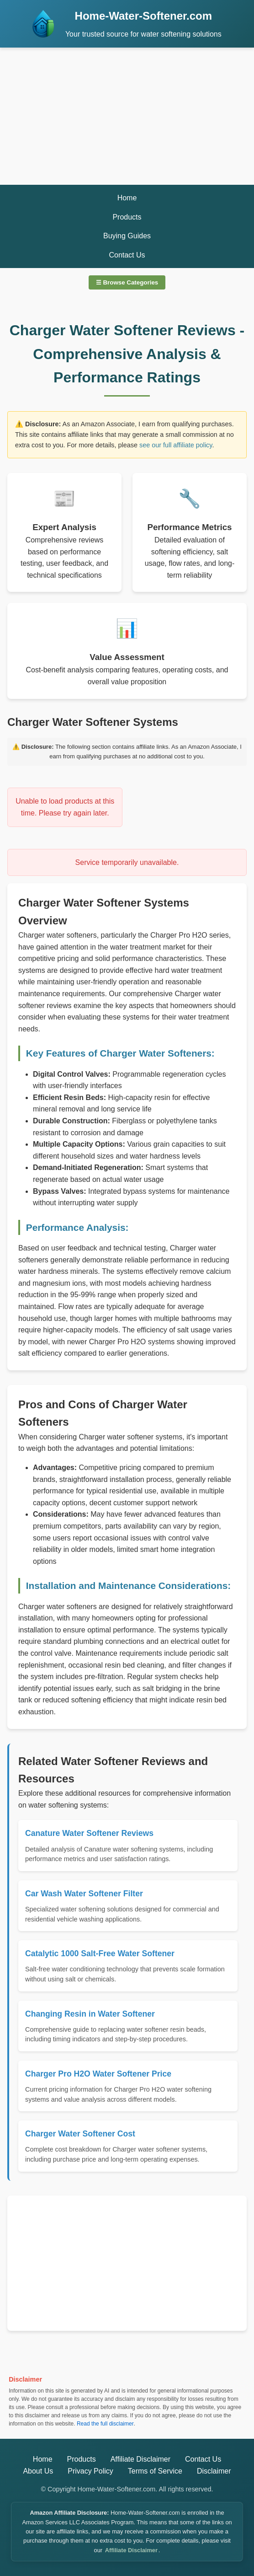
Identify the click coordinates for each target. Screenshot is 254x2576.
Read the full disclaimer (105, 2423)
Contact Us (127, 255)
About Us (38, 2471)
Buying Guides (127, 236)
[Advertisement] (127, 116)
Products (126, 217)
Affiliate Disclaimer (140, 2459)
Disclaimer (214, 2471)
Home (127, 198)
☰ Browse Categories (127, 282)
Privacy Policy (90, 2471)
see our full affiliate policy (175, 445)
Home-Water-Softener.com (143, 16)
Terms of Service (155, 2471)
